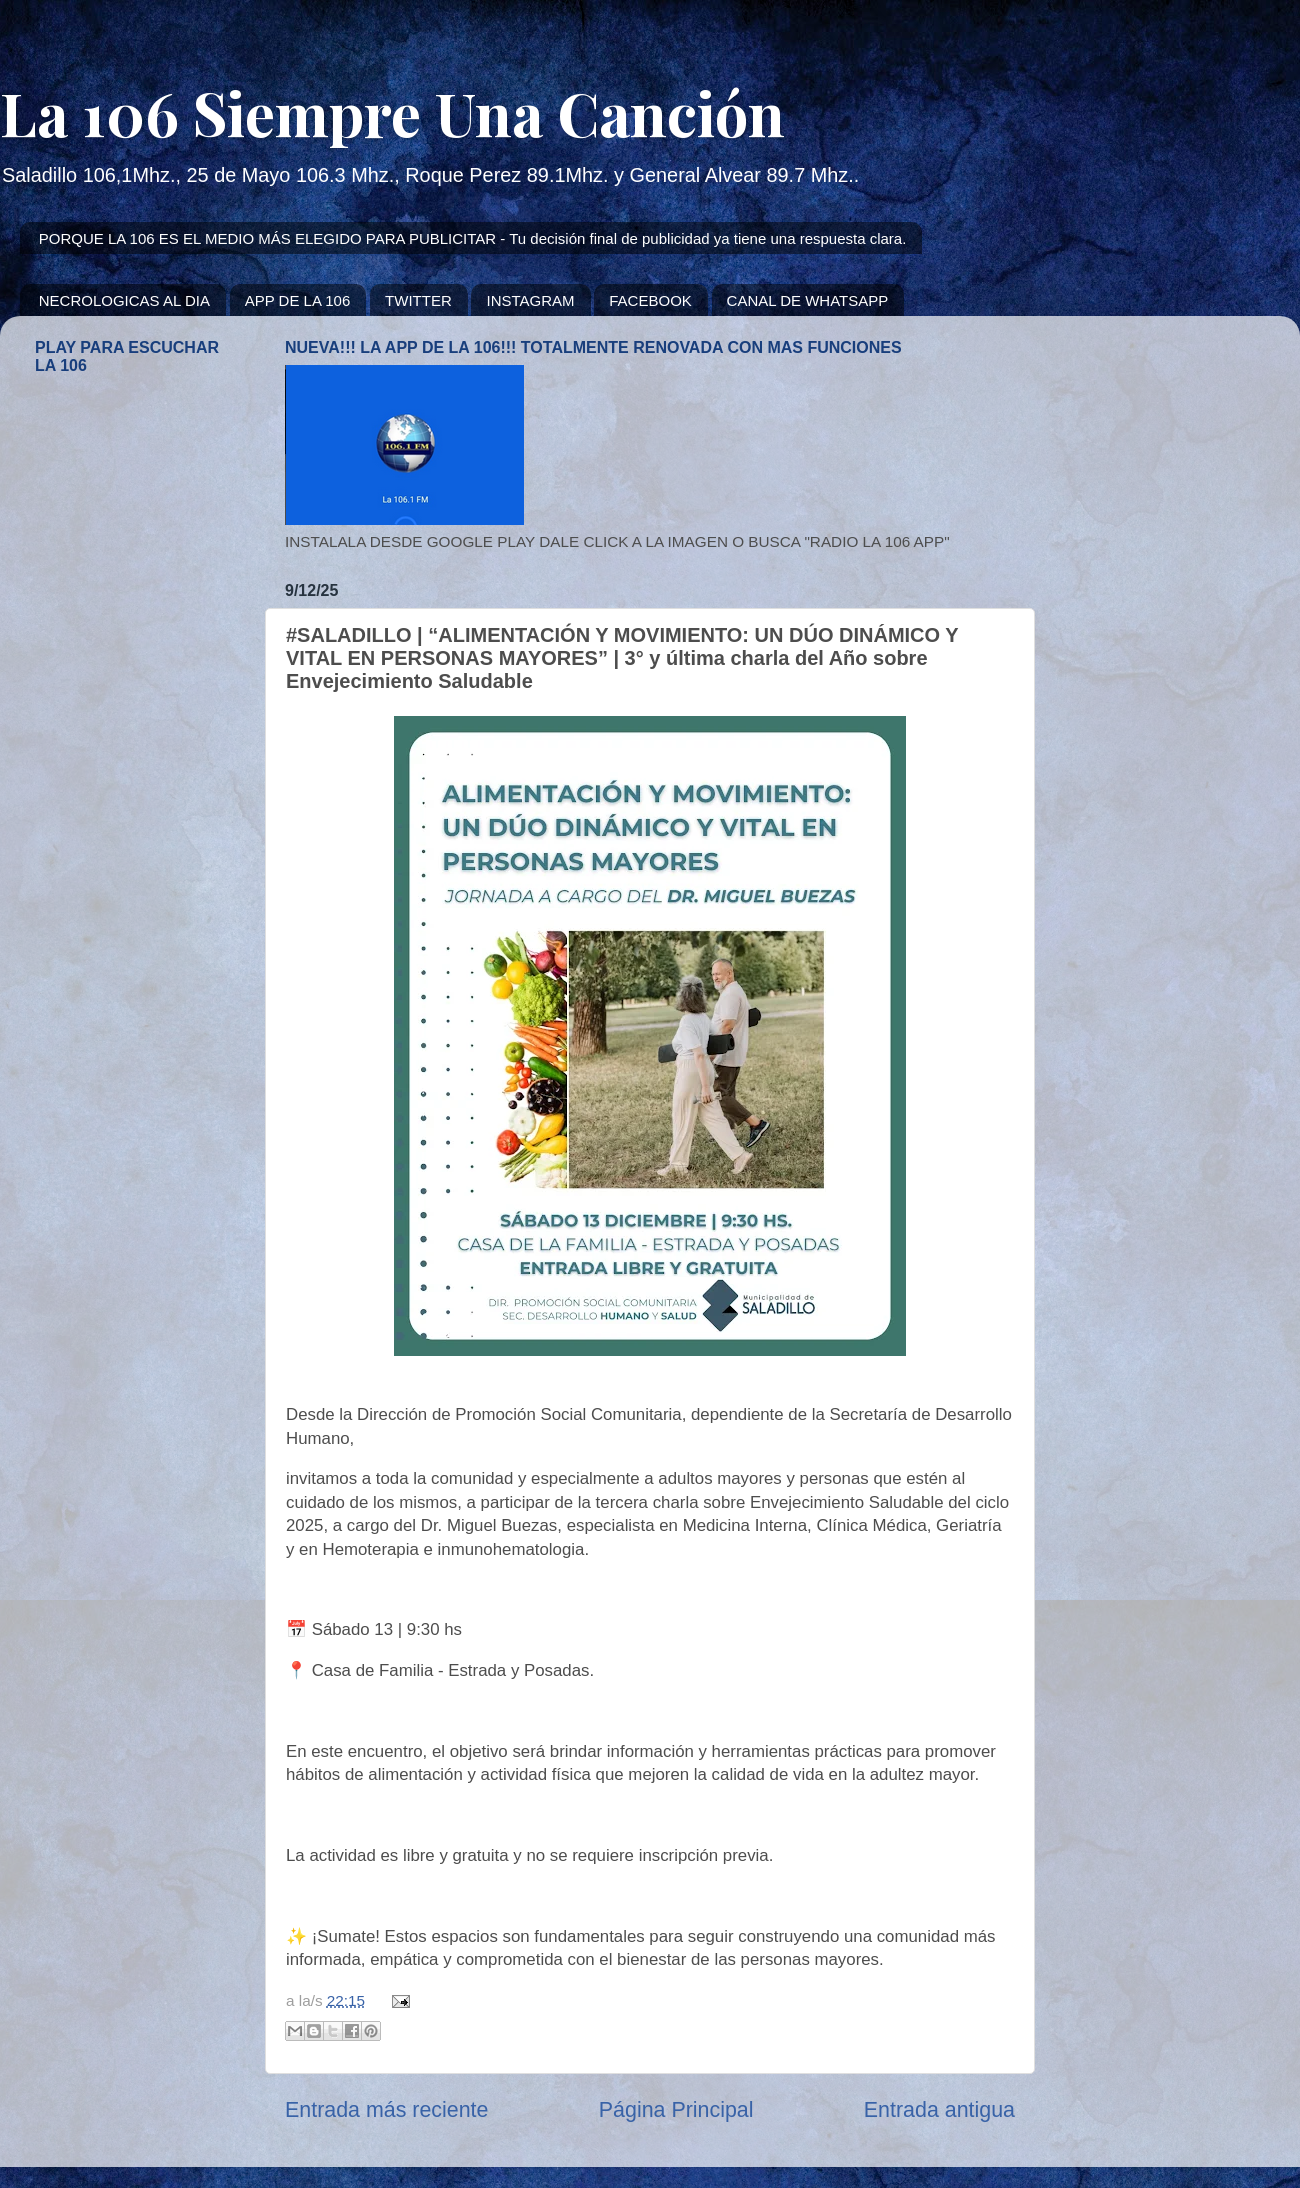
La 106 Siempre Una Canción (392, 112)
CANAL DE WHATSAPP (808, 300)
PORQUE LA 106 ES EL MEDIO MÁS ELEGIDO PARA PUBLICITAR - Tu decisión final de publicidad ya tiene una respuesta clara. (473, 238)
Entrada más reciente (386, 2110)
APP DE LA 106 (298, 300)
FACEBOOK (650, 300)
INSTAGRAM (530, 300)
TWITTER (418, 300)
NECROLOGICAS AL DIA (124, 300)
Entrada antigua (939, 2110)
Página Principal (676, 2110)
